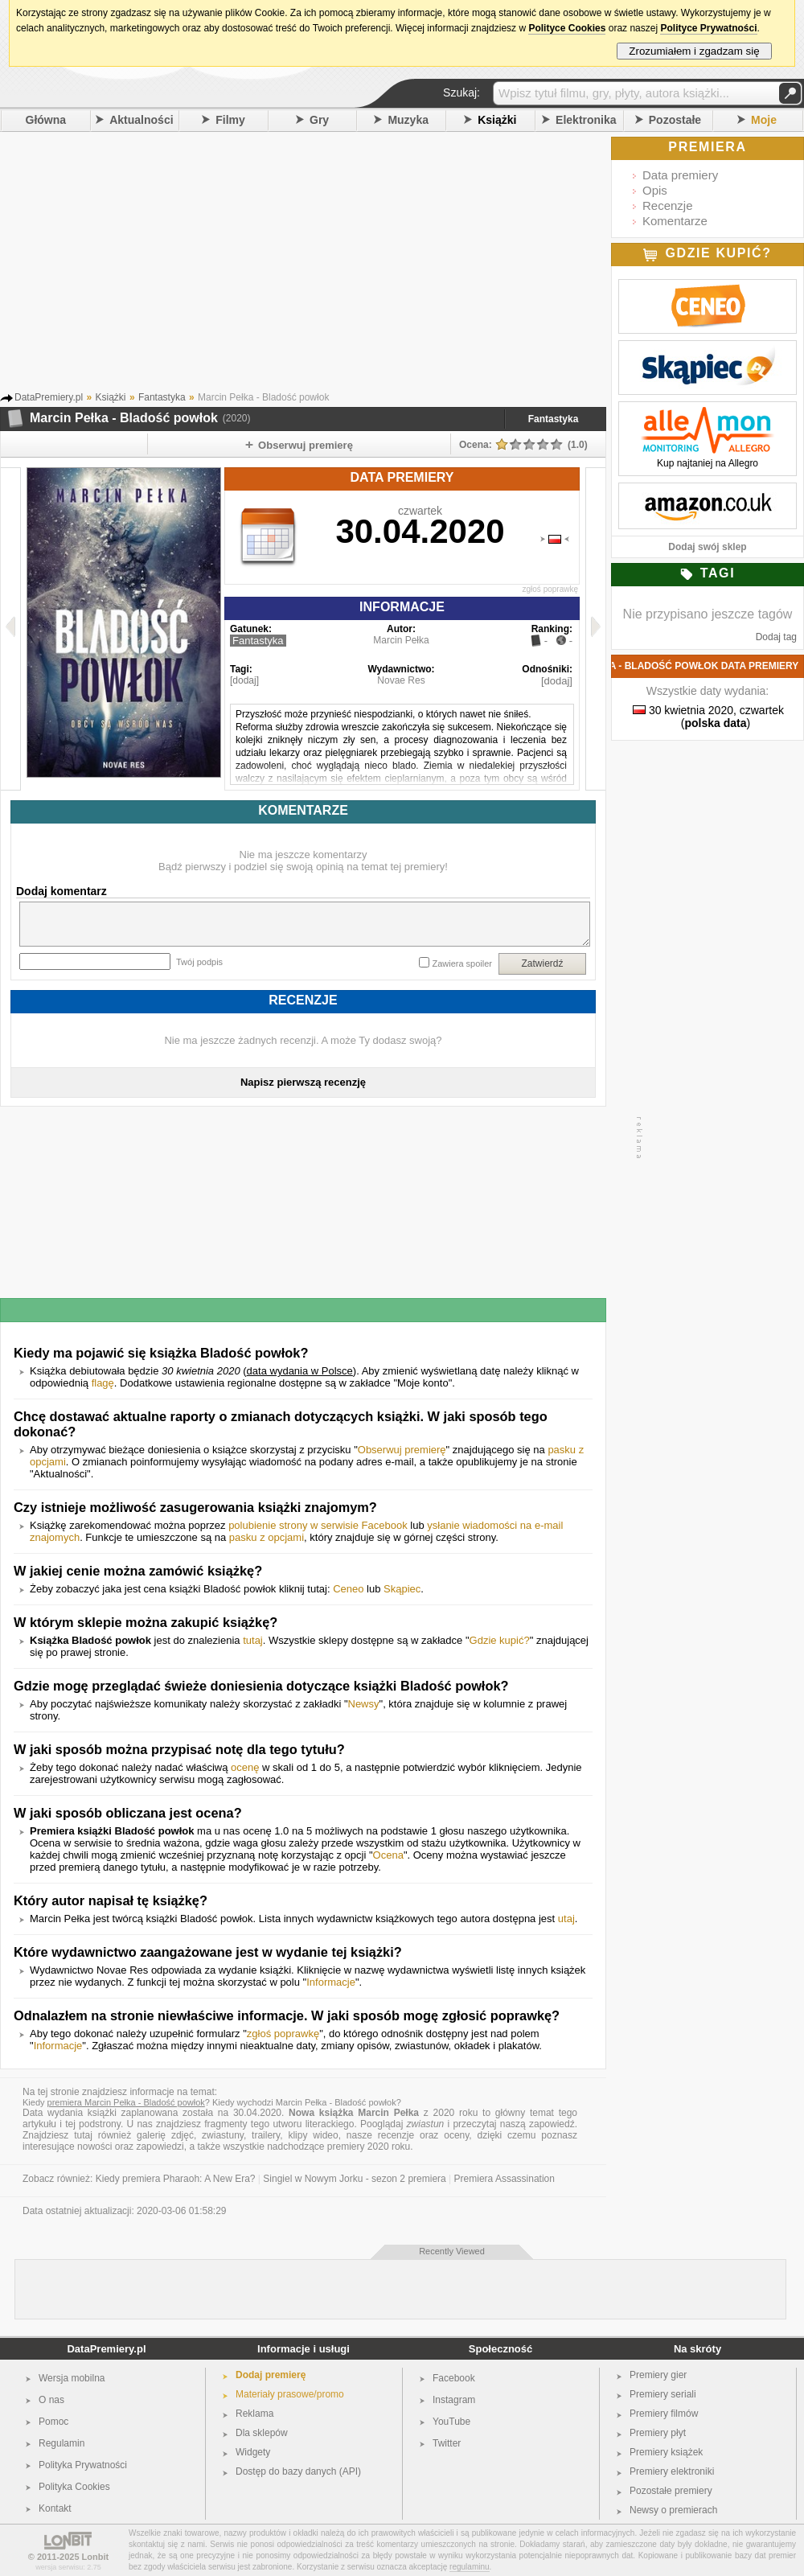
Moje (764, 119)
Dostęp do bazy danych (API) (298, 2471)
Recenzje (667, 205)
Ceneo (348, 1589)
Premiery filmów (664, 2413)
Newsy (363, 1704)
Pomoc (53, 2421)
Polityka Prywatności (83, 2465)
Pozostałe (675, 119)
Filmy (230, 119)
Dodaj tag (776, 637)
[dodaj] (244, 680)
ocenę (245, 1767)
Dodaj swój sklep (707, 547)
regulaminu (469, 2566)
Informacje (330, 1982)
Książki (497, 119)
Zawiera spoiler (462, 963)
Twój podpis (199, 962)
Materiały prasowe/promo (290, 2394)
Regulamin (61, 2443)
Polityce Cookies (566, 28)
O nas (51, 2399)
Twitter (447, 2443)
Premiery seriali (663, 2394)
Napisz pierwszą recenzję (303, 1082)
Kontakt (55, 2508)
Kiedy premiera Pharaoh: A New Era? (176, 2178)
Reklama (254, 2413)
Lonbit (95, 2557)
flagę (103, 1383)
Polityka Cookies (74, 2486)
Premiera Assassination (504, 2178)
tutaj (253, 1640)
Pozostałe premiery (671, 2490)
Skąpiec (402, 1589)
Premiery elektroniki (672, 2471)
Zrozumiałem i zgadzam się (694, 51)
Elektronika (586, 119)
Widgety (253, 2452)
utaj (566, 1918)
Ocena (388, 1855)
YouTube (451, 2421)
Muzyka (408, 119)
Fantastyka (553, 419)
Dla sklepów (262, 2432)
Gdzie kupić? (500, 1640)
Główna (46, 119)
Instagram (454, 2399)
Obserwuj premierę (402, 1450)
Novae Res (401, 680)
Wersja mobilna (72, 2378)
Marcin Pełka (401, 640)
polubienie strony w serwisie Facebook (318, 1525)
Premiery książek (666, 2452)
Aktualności (141, 119)
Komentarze (675, 221)
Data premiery (680, 175)
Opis (654, 190)
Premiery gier (658, 2375)
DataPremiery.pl (106, 2349)
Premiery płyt (658, 2432)
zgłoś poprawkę (550, 589)
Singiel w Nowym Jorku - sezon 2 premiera (354, 2178)
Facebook (454, 2378)
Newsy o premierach (673, 2510)
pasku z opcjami (266, 1537)
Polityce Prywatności (708, 28)
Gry (319, 119)
